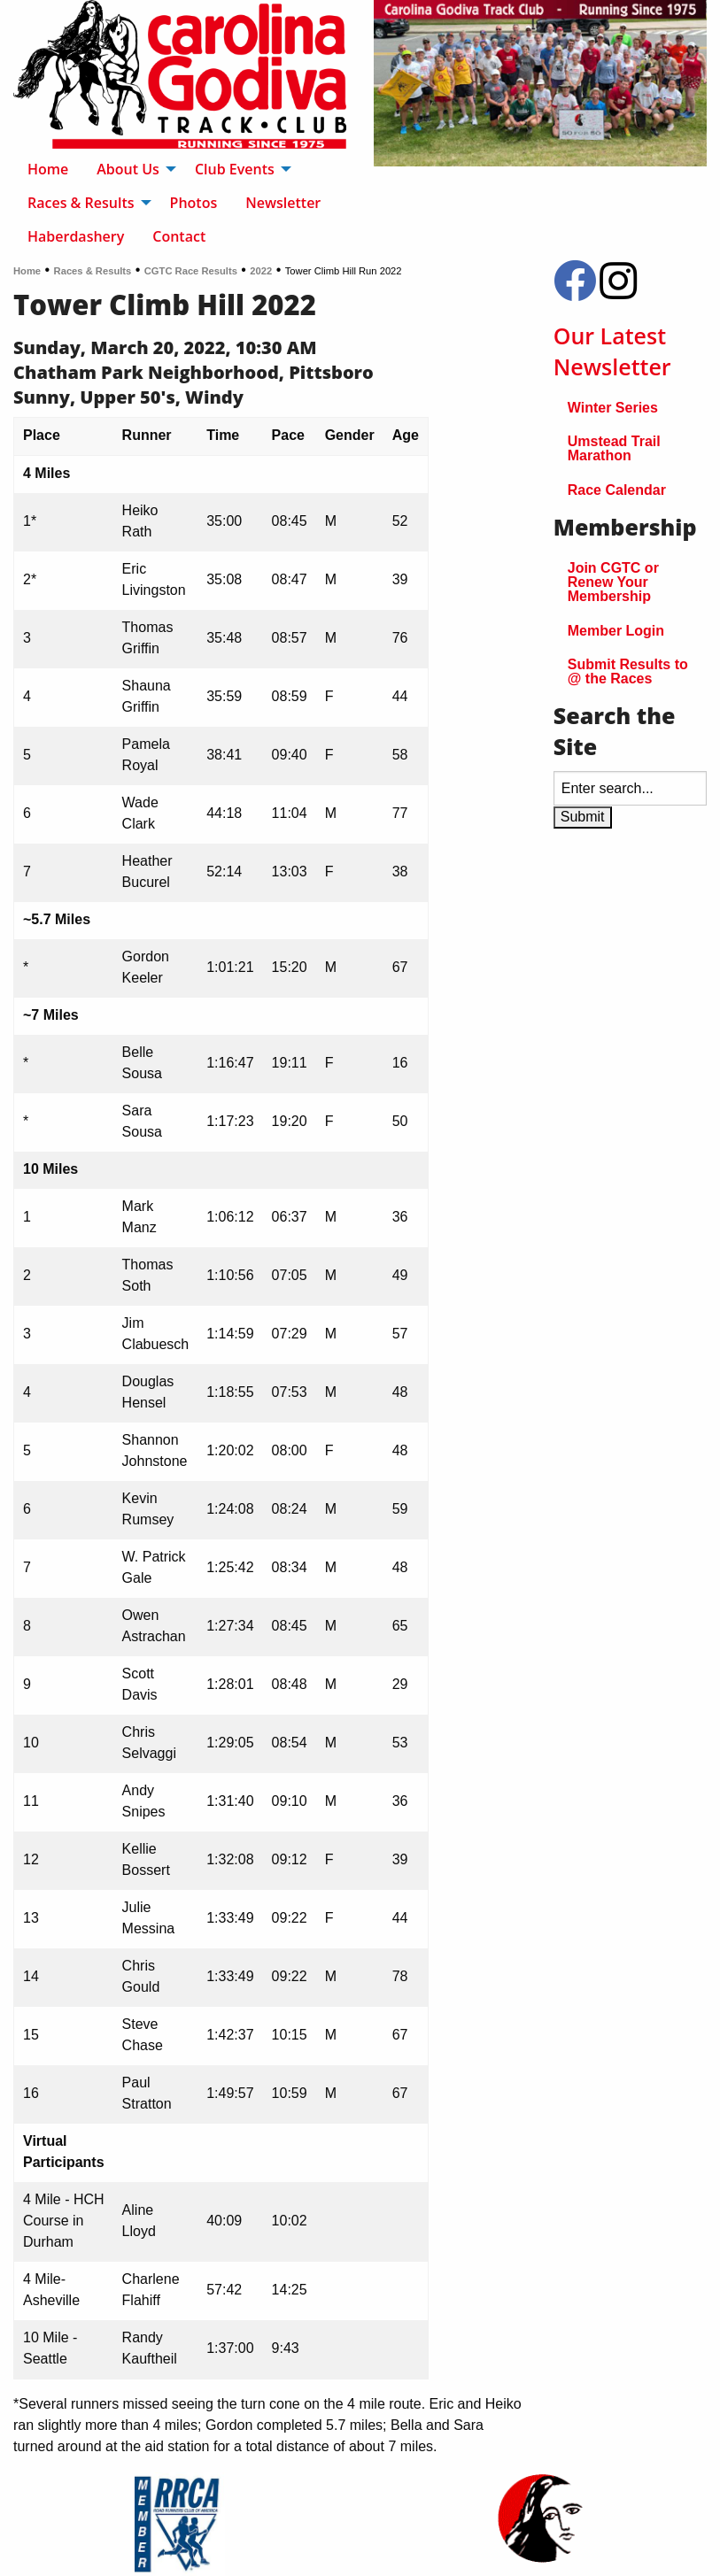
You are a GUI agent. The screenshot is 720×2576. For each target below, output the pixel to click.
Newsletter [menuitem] (283, 202)
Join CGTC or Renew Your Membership (613, 582)
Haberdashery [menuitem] (75, 236)
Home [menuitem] (47, 169)
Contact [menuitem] (178, 236)
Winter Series (613, 407)
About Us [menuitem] (128, 169)
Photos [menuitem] (194, 202)
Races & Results (93, 271)
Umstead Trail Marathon (614, 448)
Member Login (616, 630)
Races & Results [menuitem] (81, 202)
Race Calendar (617, 489)
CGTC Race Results (190, 271)
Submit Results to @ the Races (628, 671)
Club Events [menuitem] (235, 169)
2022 (261, 271)
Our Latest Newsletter (612, 351)
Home (27, 271)
